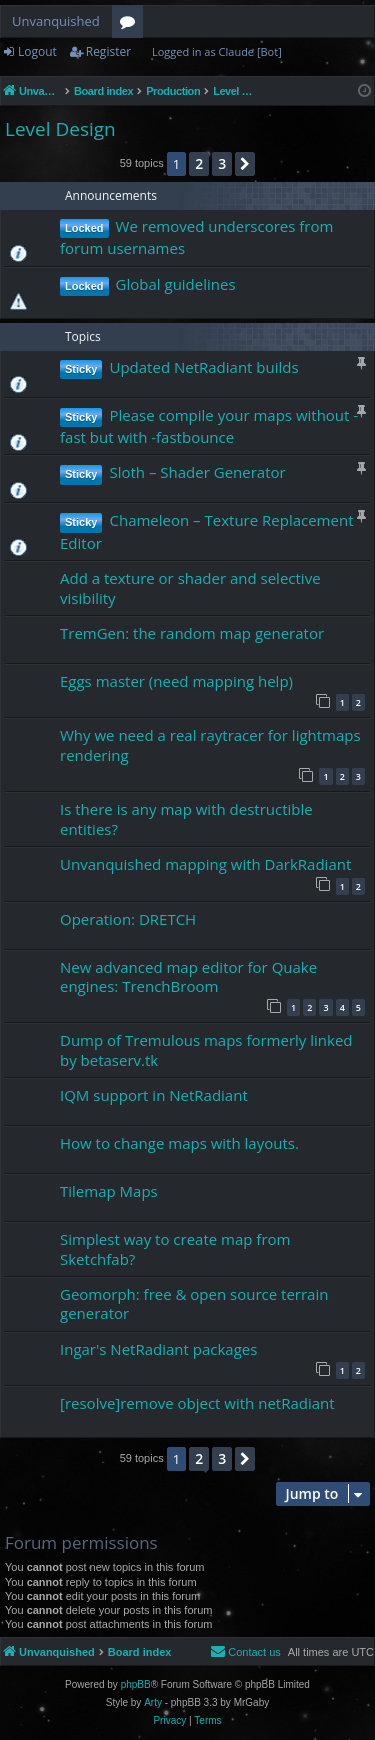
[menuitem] (245, 1652)
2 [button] (199, 163)
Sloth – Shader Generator (197, 472)
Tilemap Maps (109, 1191)
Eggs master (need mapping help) (176, 681)
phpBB (136, 1684)
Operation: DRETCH (128, 919)
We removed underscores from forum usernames (196, 237)
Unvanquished (56, 21)
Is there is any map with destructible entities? (186, 818)
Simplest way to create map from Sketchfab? (175, 1248)
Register (108, 51)
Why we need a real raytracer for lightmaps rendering (210, 744)
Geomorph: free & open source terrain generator (194, 1303)
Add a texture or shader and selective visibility (190, 587)
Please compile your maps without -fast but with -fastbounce (209, 426)
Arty (153, 1702)
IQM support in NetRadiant (154, 1095)
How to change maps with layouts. (179, 1143)
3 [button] (222, 163)
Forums (131, 25)
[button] (245, 164)
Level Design (60, 129)
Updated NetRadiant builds (203, 367)
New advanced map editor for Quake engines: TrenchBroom (188, 976)
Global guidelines (176, 284)
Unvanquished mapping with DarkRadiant (205, 864)
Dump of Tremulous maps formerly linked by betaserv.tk (206, 1049)
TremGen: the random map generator (192, 633)
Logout (37, 51)
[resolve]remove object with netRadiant (197, 1403)
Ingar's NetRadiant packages (158, 1349)
